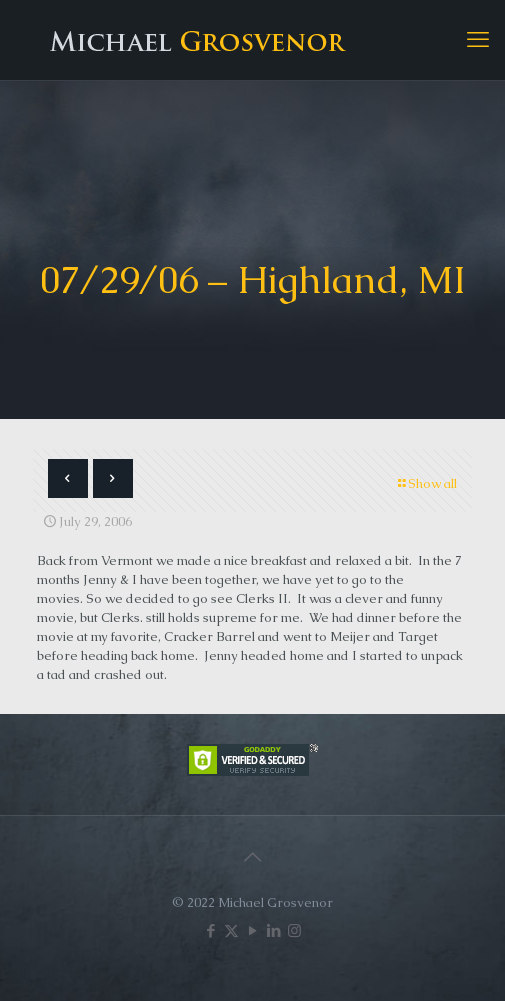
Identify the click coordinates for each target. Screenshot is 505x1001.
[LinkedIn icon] (273, 930)
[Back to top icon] (253, 857)
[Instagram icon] (294, 930)
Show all (426, 483)
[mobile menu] (478, 40)
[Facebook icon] (210, 930)
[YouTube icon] (252, 930)
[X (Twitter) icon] (231, 930)
